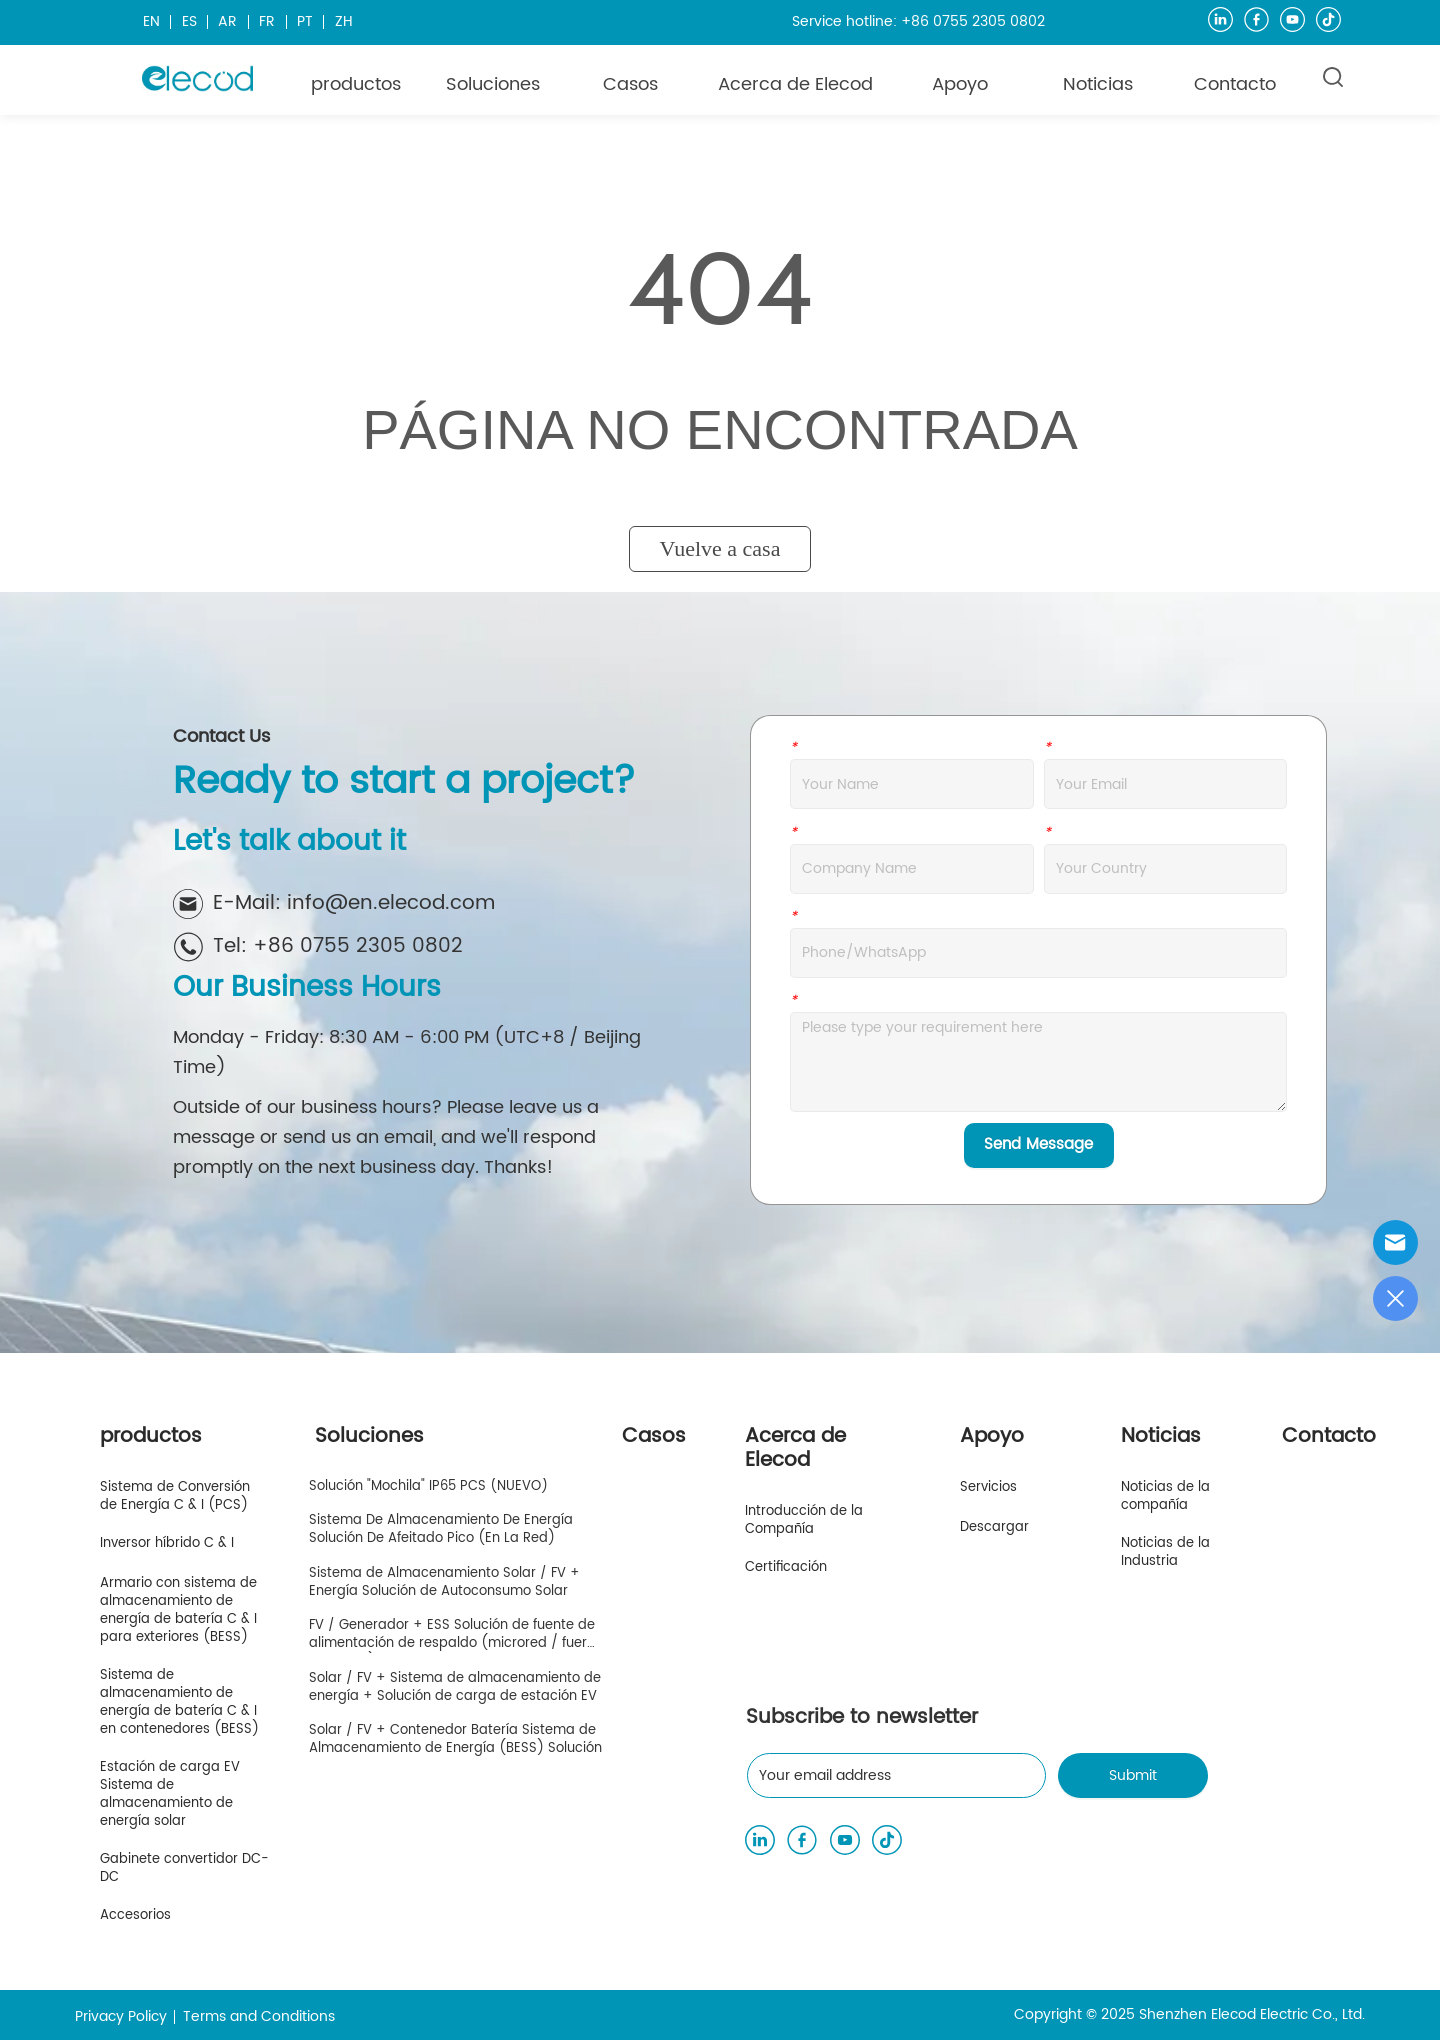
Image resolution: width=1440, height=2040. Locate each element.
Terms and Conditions (259, 2016)
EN (151, 21)
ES (189, 21)
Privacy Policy (121, 2016)
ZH (344, 21)
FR (267, 21)
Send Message (1038, 1144)
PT (305, 21)
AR (227, 21)
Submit (1133, 1775)
